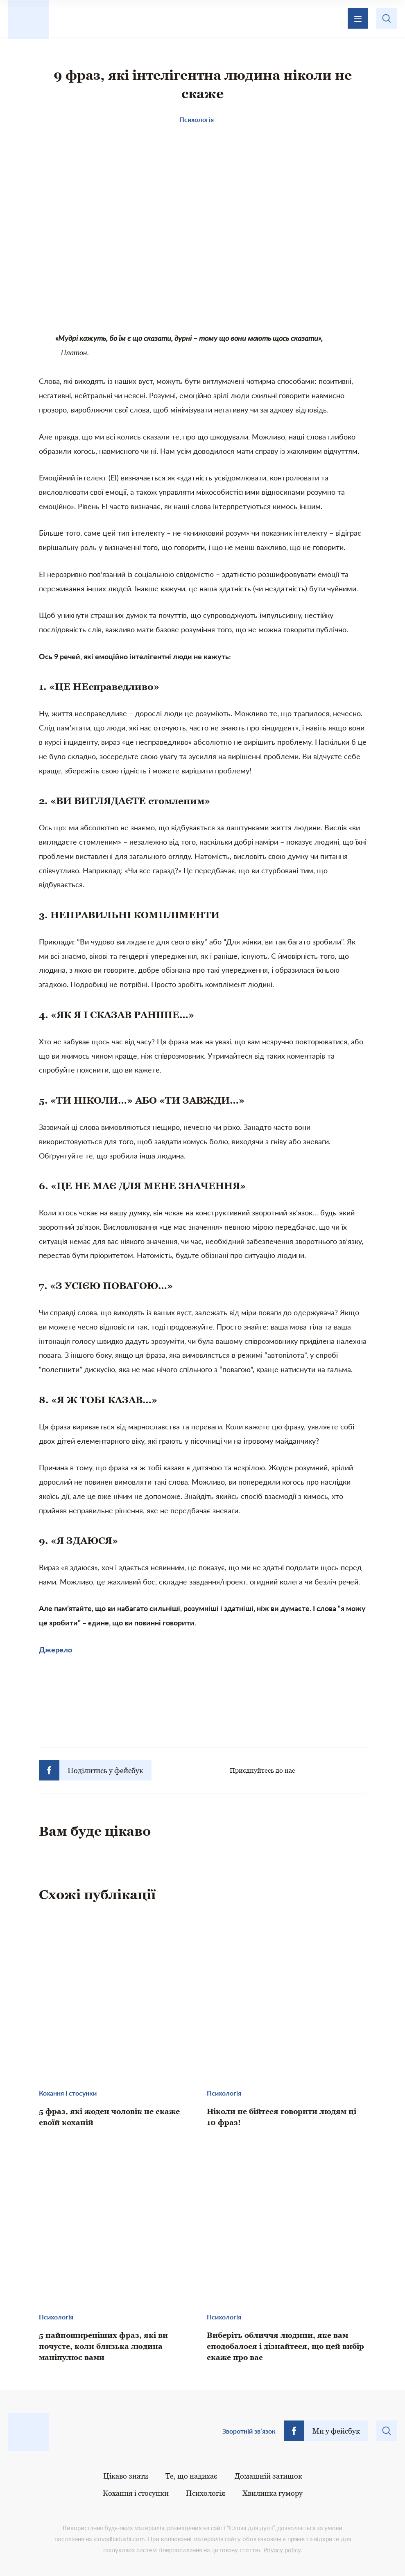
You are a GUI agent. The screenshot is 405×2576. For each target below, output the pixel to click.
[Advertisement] (203, 1704)
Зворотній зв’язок (249, 2431)
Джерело (55, 1649)
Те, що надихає (191, 2476)
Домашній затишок (268, 2476)
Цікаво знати (125, 2476)
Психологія (205, 2493)
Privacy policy (282, 2549)
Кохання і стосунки (136, 2493)
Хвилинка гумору (272, 2493)
